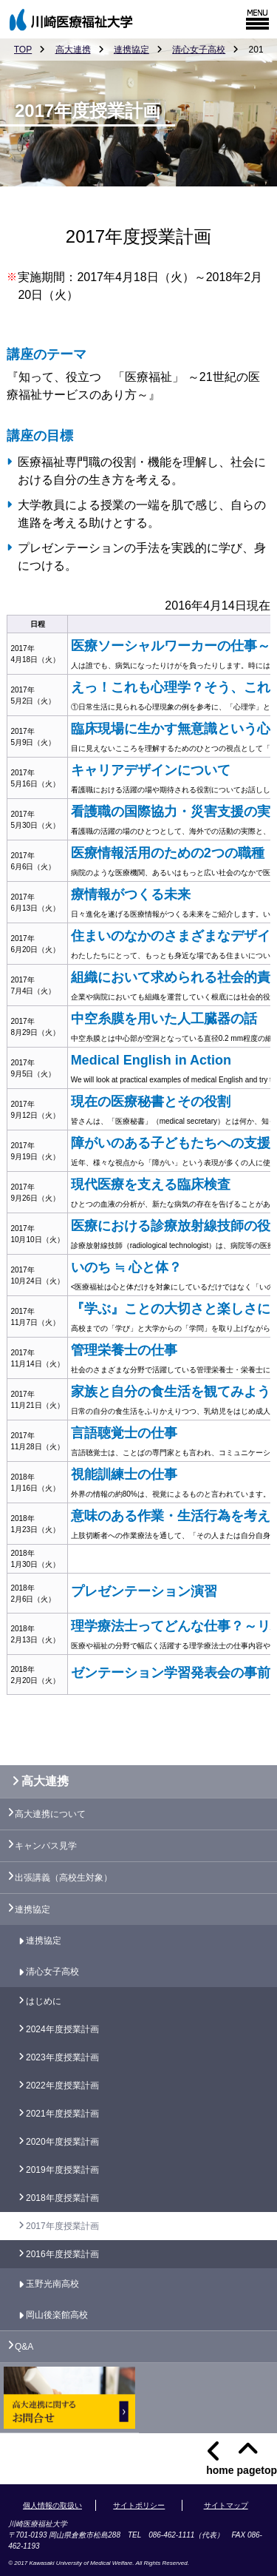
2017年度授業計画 (62, 2226)
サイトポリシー (139, 2505)
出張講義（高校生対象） (63, 1877)
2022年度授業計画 (62, 2085)
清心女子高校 (198, 49)
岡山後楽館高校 (57, 2315)
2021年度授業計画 (62, 2113)
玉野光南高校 (52, 2284)
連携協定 (131, 49)
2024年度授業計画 (62, 2029)
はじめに (43, 2001)
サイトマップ (226, 2505)
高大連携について (50, 1814)
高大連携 (73, 49)
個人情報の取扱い (52, 2505)
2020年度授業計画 (62, 2142)
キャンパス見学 (46, 1846)
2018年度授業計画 (62, 2198)
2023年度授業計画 (62, 2057)
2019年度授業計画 (62, 2170)
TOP (23, 49)
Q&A (24, 2346)
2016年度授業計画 (62, 2254)
